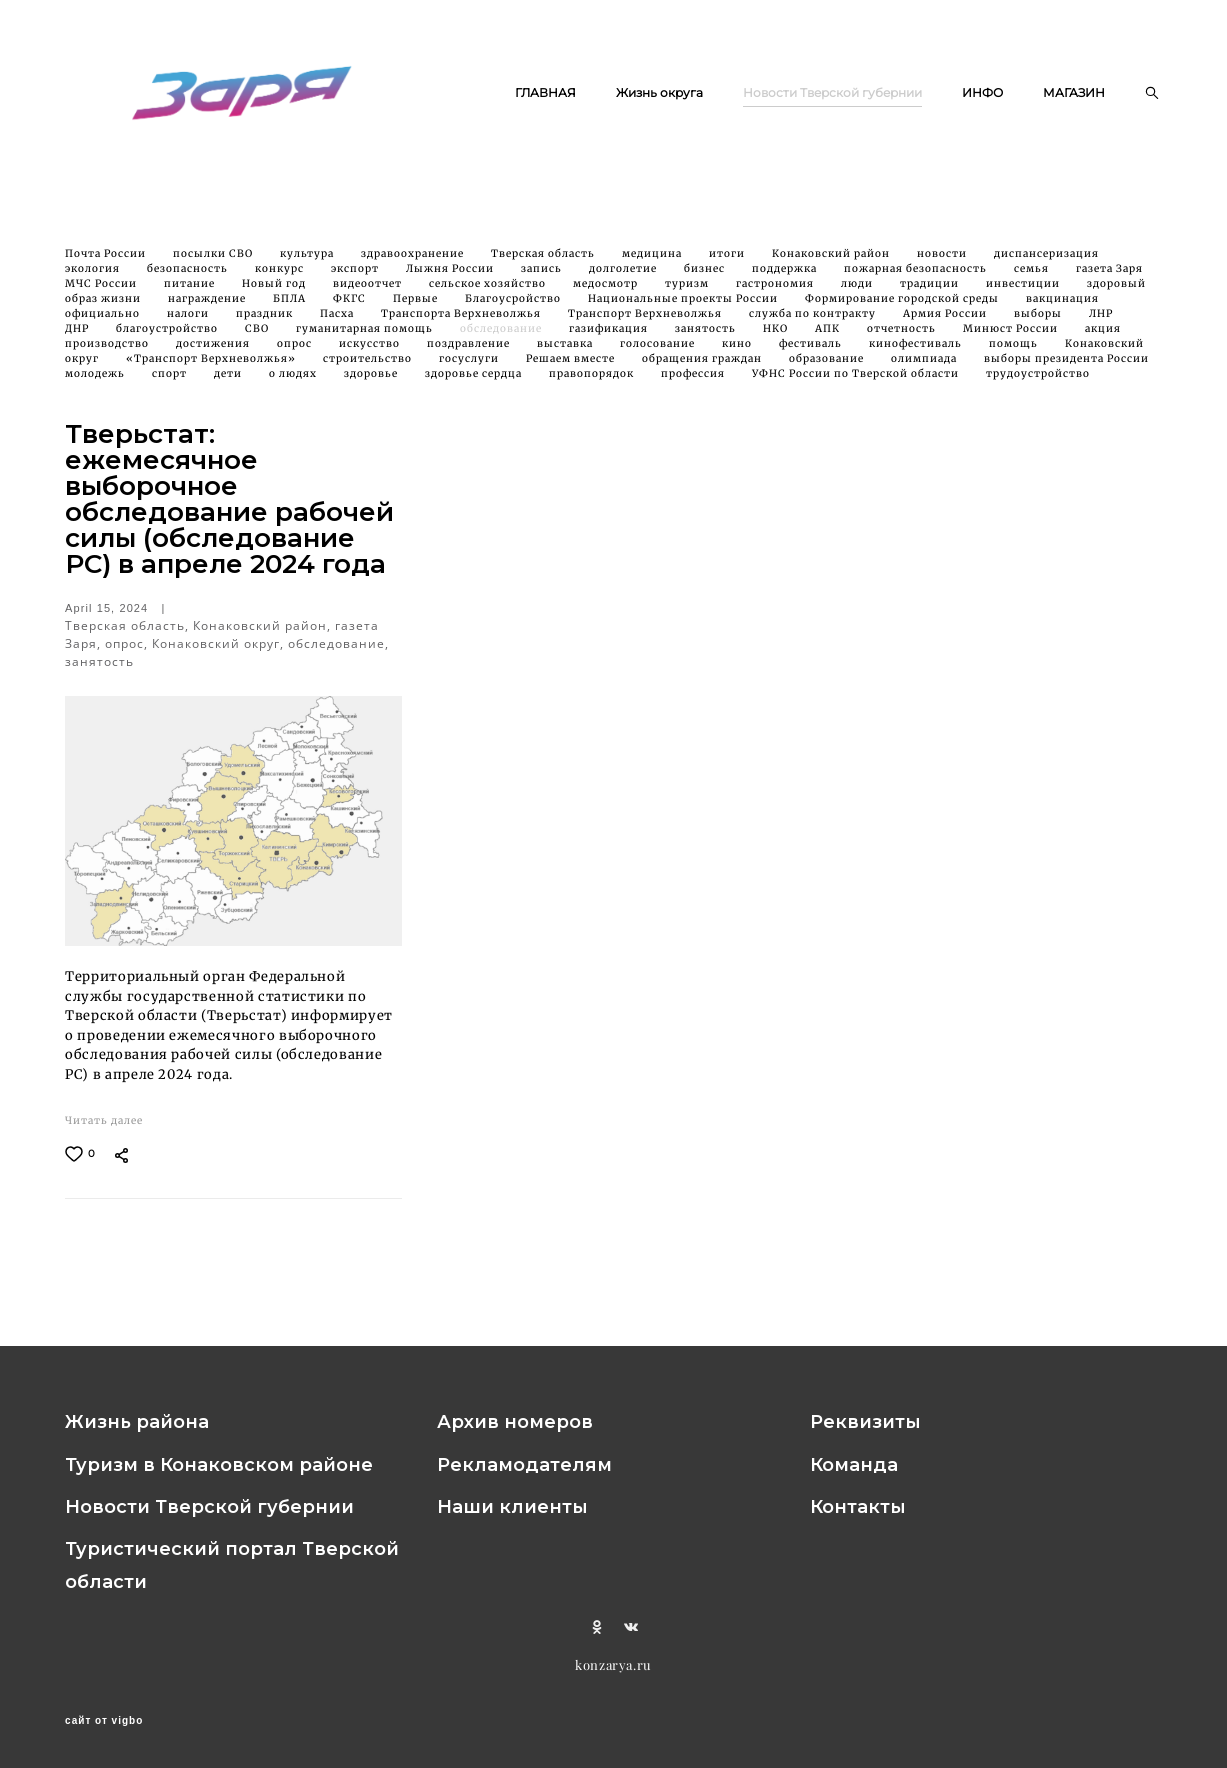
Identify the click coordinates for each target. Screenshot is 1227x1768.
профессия (694, 384)
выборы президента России (1066, 369)
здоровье (372, 384)
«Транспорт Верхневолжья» (212, 369)
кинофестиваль (917, 354)
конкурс (281, 279)
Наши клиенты (512, 1507)
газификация (610, 339)
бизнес (706, 279)
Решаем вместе (572, 369)
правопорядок (593, 384)
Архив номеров (515, 1423)
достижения (214, 354)
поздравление (470, 354)
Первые (417, 309)
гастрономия (776, 294)
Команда (854, 1465)
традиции (931, 294)
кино (738, 354)
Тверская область (544, 264)
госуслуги (470, 369)
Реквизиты (865, 1423)
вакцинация (1062, 309)
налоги (189, 324)
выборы (1039, 324)
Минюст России (1012, 339)
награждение (208, 309)
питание (191, 294)
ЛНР (1101, 324)
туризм (688, 294)
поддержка (786, 279)
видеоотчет (369, 294)
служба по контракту (814, 324)
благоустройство (168, 339)
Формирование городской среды (903, 309)
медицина (653, 264)
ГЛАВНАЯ (647, 84)
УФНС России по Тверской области (857, 384)
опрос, (128, 653)
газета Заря (1109, 279)
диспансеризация (1046, 264)
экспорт (356, 279)
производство (108, 354)
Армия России (946, 324)
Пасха (338, 324)
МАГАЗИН (1074, 110)
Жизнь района (137, 1423)
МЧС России (102, 294)
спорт (171, 384)
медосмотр (607, 294)
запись (543, 279)
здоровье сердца (475, 384)
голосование (659, 354)
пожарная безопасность (917, 279)
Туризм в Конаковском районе (219, 1465)
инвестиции (1024, 294)
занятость (707, 339)
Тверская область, (129, 635)
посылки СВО (214, 264)
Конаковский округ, (220, 653)
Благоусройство (514, 309)
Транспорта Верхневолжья (462, 324)
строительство (369, 369)
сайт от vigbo (104, 1721)
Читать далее (104, 1131)
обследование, (338, 653)
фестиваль (812, 354)
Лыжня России (451, 279)
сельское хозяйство (489, 294)
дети (229, 384)
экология (94, 279)
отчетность (903, 339)
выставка (566, 354)
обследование (502, 339)
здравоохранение (414, 264)
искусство (371, 354)
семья (1033, 279)
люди (858, 294)
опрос (296, 354)
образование (828, 369)
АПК (829, 339)
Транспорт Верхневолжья (646, 324)
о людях (294, 384)
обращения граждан (703, 369)
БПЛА (291, 309)
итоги (728, 264)
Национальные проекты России (684, 309)
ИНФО (1084, 84)
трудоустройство (1038, 384)
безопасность (189, 279)
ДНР (78, 339)
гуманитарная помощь (366, 339)
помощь (1015, 354)
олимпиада (925, 369)
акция (1103, 339)
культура (308, 264)
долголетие (624, 279)
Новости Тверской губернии (934, 84)
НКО (777, 339)
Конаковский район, (264, 635)
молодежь (96, 384)
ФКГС (351, 309)
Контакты (858, 1507)
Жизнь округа (761, 84)
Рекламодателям (524, 1465)
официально (104, 324)
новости (943, 264)
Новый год (275, 294)
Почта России (107, 264)
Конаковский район (832, 264)
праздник (266, 324)
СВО (258, 339)
